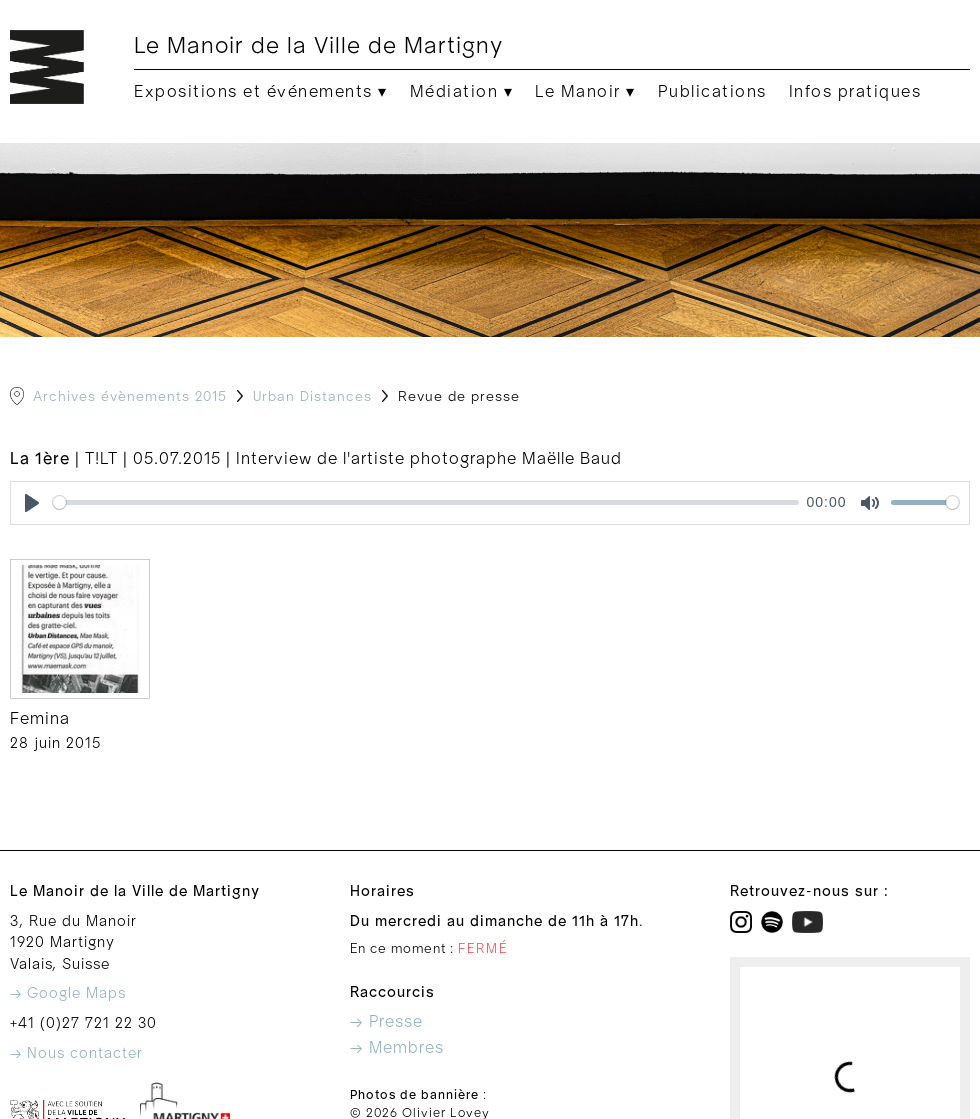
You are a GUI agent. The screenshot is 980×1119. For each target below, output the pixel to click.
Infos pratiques (855, 92)
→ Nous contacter (76, 1053)
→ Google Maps (68, 993)
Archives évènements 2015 (130, 397)
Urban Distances (312, 397)
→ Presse (386, 1022)
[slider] (426, 502)
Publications (712, 92)
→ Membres (397, 1048)
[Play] (32, 503)
